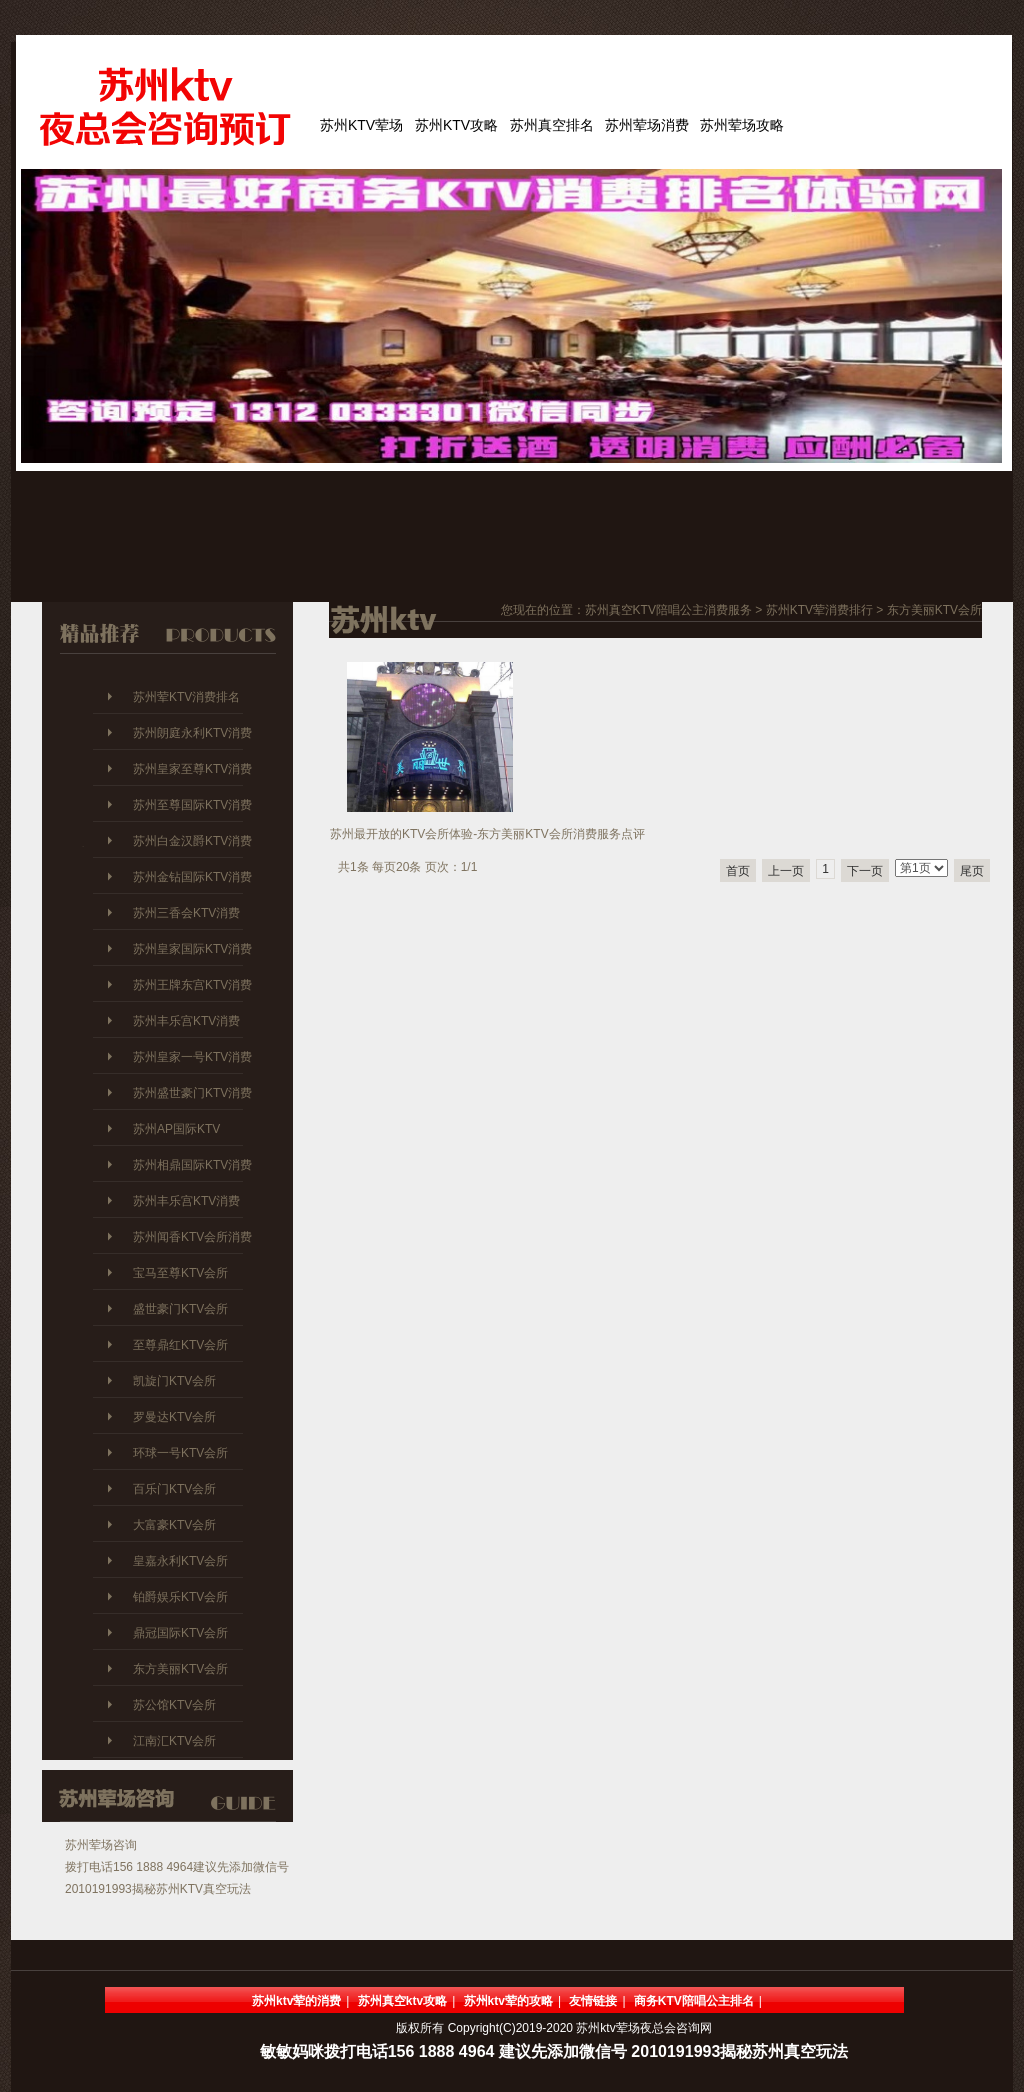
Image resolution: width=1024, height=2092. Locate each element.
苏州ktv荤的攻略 (508, 2001)
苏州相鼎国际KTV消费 (192, 1165)
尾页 (972, 871)
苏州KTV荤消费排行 (819, 610)
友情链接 (593, 2001)
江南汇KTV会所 (174, 1741)
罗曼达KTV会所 (174, 1417)
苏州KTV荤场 (361, 125)
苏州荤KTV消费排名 (186, 697)
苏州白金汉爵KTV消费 (192, 841)
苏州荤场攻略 (742, 125)
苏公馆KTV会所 (174, 1705)
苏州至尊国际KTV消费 (192, 805)
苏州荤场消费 (647, 125)
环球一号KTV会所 (180, 1453)
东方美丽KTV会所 (180, 1669)
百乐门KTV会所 (174, 1489)
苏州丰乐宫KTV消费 (186, 1021)
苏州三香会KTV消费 (186, 913)
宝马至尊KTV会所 (180, 1273)
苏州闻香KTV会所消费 (192, 1237)
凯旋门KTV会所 (174, 1381)
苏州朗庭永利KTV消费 (192, 733)
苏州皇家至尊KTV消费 (192, 769)
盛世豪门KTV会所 (180, 1309)
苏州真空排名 (552, 125)
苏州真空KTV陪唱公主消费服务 (668, 610)
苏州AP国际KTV (176, 1129)
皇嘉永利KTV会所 (180, 1561)
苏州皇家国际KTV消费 (192, 949)
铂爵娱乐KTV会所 (180, 1597)
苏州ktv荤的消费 (296, 2001)
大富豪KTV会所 (174, 1525)
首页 (738, 871)
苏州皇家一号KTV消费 (192, 1057)
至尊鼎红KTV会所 (180, 1345)
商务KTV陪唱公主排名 (694, 2001)
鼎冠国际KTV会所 (180, 1633)
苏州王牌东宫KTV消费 (192, 985)
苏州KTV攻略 (456, 125)
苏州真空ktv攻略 (402, 2001)
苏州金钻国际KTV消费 (192, 877)
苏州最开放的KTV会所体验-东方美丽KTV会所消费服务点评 (487, 834)
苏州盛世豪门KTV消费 (192, 1093)
